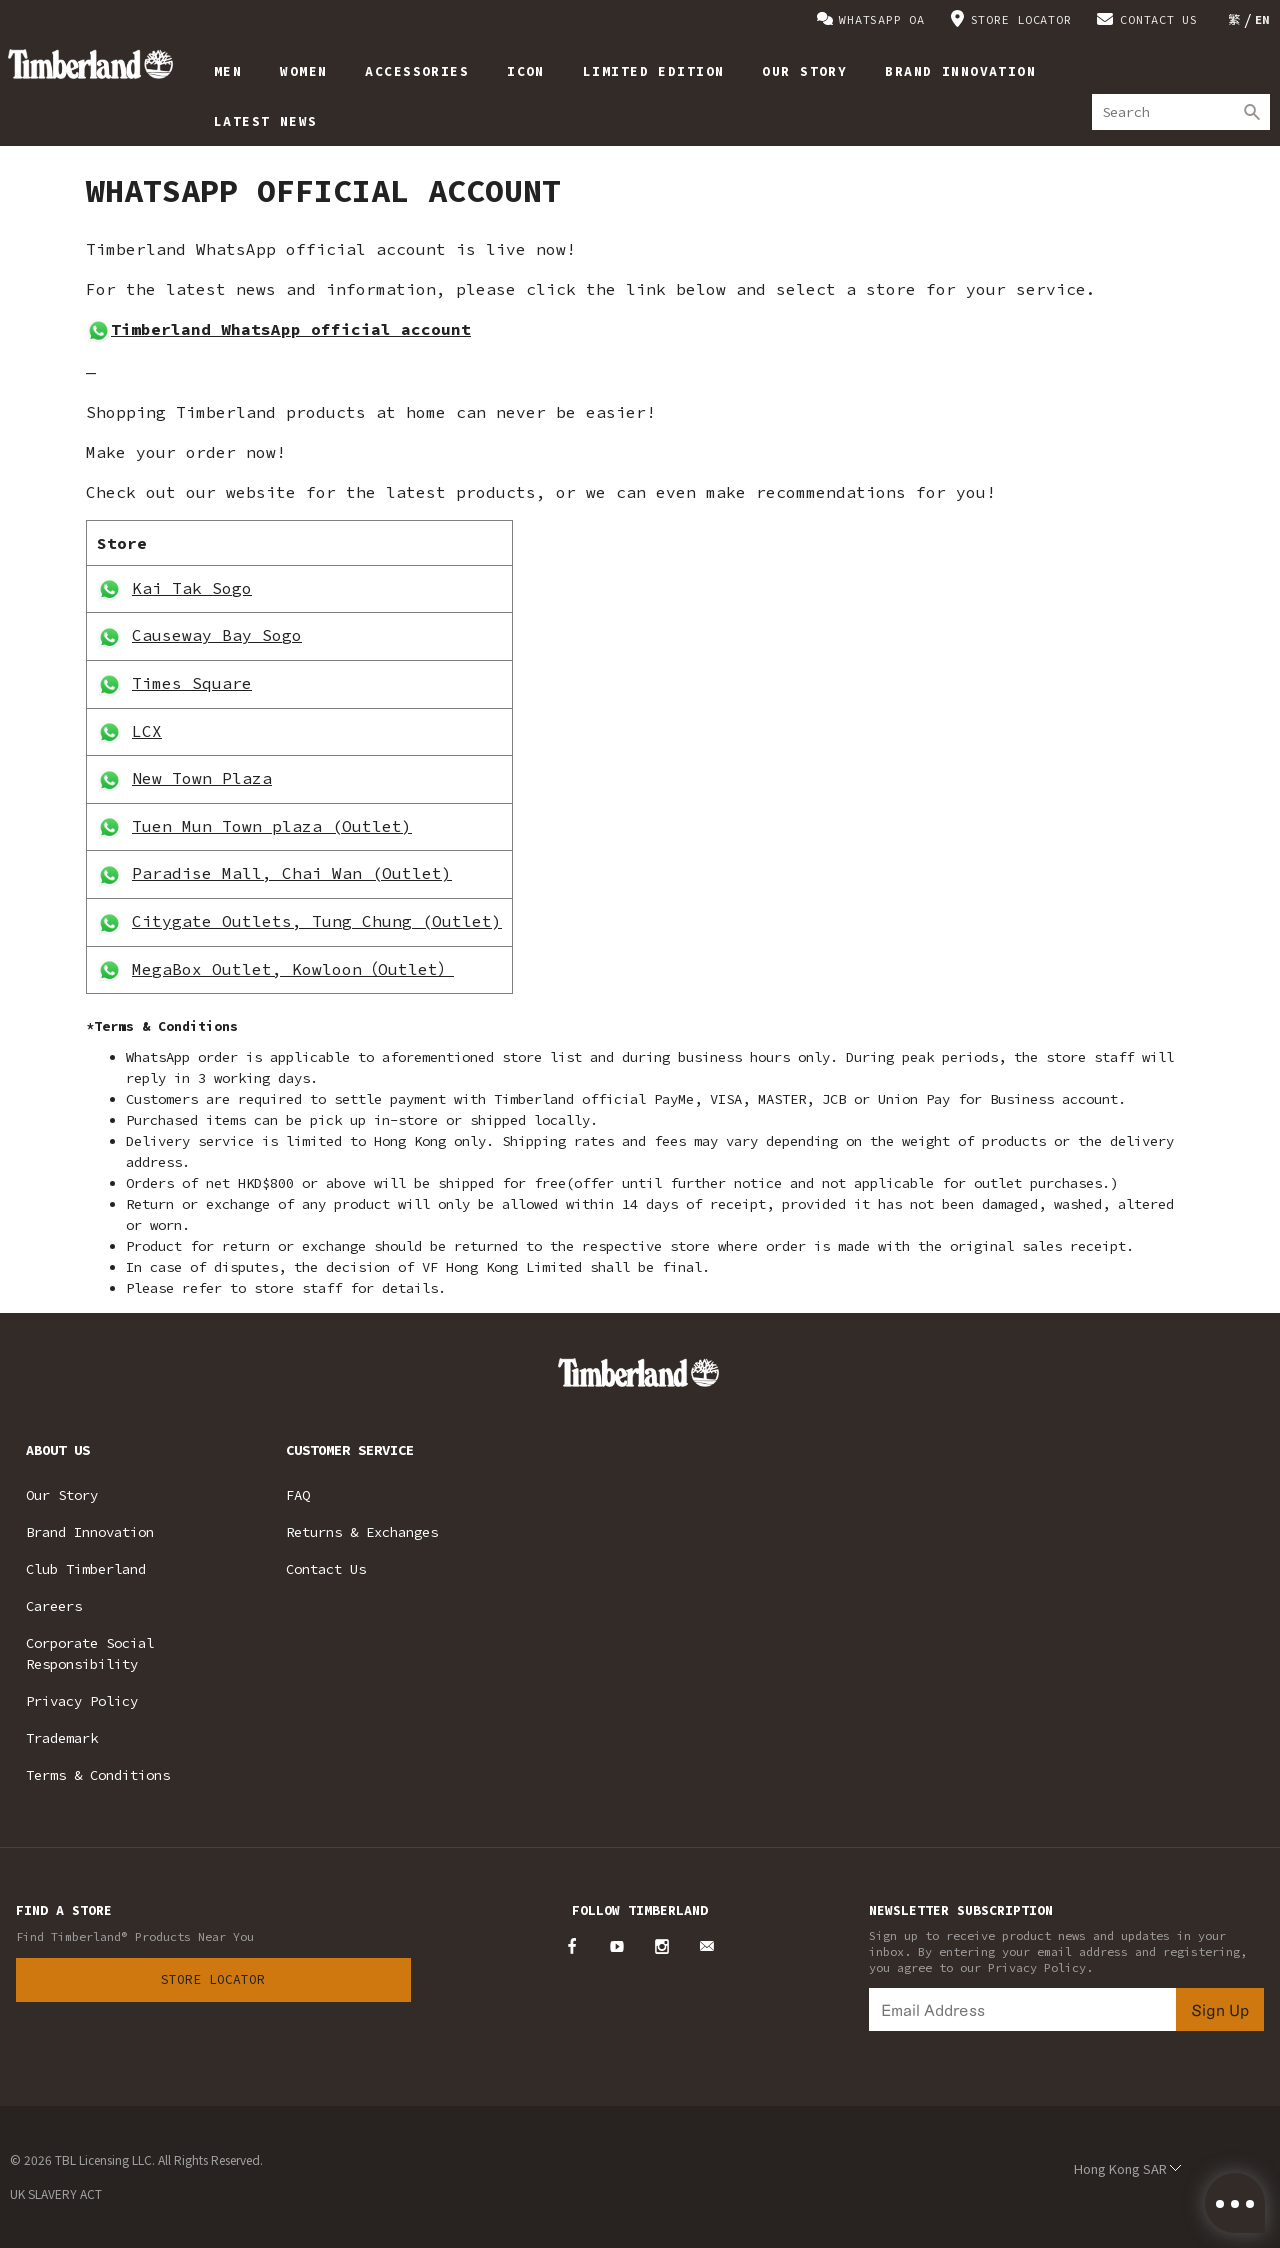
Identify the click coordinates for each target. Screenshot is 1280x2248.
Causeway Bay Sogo (217, 635)
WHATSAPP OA (881, 19)
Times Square (192, 683)
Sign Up (1220, 2009)
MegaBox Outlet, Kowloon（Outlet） (293, 969)
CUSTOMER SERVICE (350, 1450)
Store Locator (213, 1979)
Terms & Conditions (98, 1775)
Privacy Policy (82, 1701)
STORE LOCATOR (1021, 19)
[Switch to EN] (1263, 19)
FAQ (298, 1495)
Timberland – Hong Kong (90, 64)
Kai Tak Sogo (192, 588)
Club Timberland (86, 1569)
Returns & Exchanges (362, 1532)
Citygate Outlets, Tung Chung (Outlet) (317, 921)
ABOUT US (58, 1450)
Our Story (62, 1495)
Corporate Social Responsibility (90, 1653)
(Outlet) (372, 826)
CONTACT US (1159, 19)
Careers (54, 1606)
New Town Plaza (202, 778)
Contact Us (326, 1569)
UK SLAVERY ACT (56, 2193)
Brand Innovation (90, 1532)
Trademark (62, 1738)
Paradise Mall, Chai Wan (252, 873)
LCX (147, 731)
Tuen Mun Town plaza (232, 826)
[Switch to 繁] (1234, 19)
